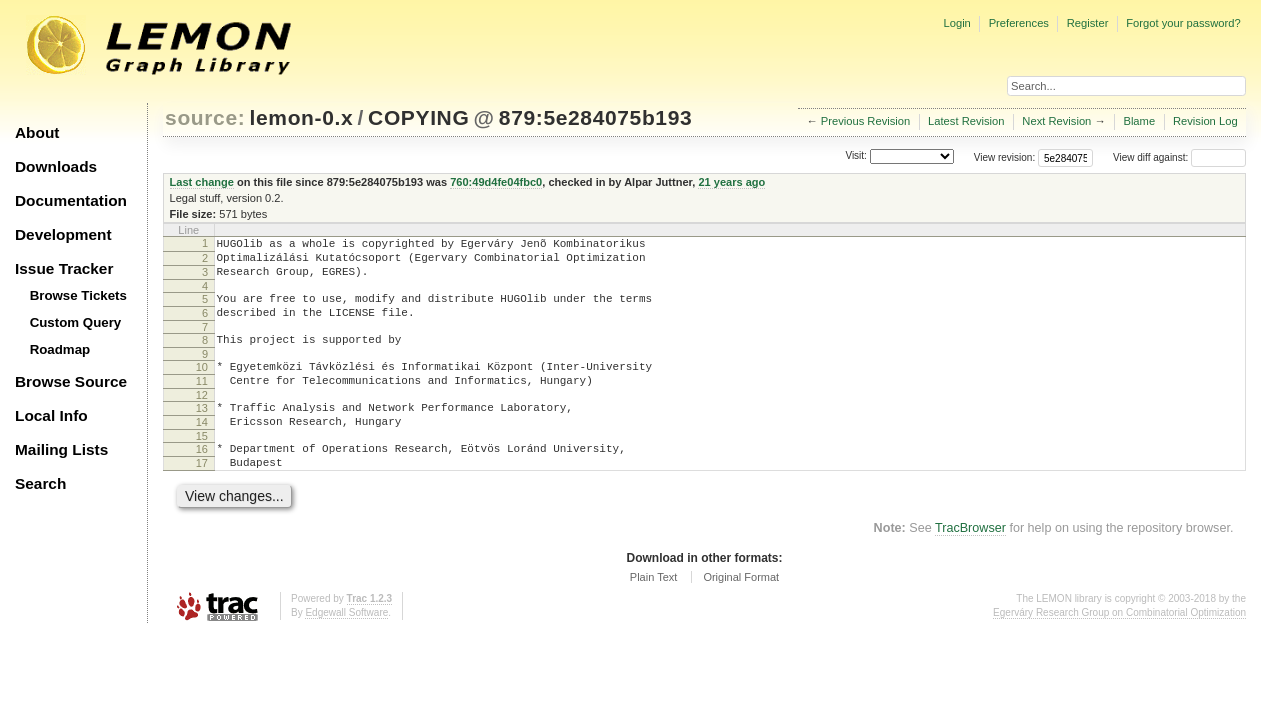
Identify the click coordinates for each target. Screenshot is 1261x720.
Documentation (71, 200)
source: (205, 117)
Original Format (741, 613)
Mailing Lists (61, 449)
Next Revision (1056, 121)
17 (202, 496)
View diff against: (1179, 157)
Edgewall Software (346, 648)
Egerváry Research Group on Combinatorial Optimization (1119, 648)
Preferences (1019, 23)
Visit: (856, 156)
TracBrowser (970, 564)
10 (202, 385)
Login (956, 23)
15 (202, 466)
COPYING (418, 117)
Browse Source (71, 381)
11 (202, 402)
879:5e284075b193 (595, 117)
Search (40, 483)
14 (202, 449)
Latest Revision (966, 121)
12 (202, 419)
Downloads (56, 166)
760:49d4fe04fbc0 (496, 182)
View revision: (1005, 157)
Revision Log (1205, 121)
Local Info (51, 415)
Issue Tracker (64, 268)
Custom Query (76, 322)
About (37, 132)
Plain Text (654, 613)
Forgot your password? (1183, 23)
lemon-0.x (302, 117)
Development (63, 234)
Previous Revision (866, 121)
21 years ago (731, 182)
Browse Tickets (78, 295)
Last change (202, 182)
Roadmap (60, 349)
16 (202, 479)
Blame (1139, 121)
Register (1088, 23)
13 (202, 432)
